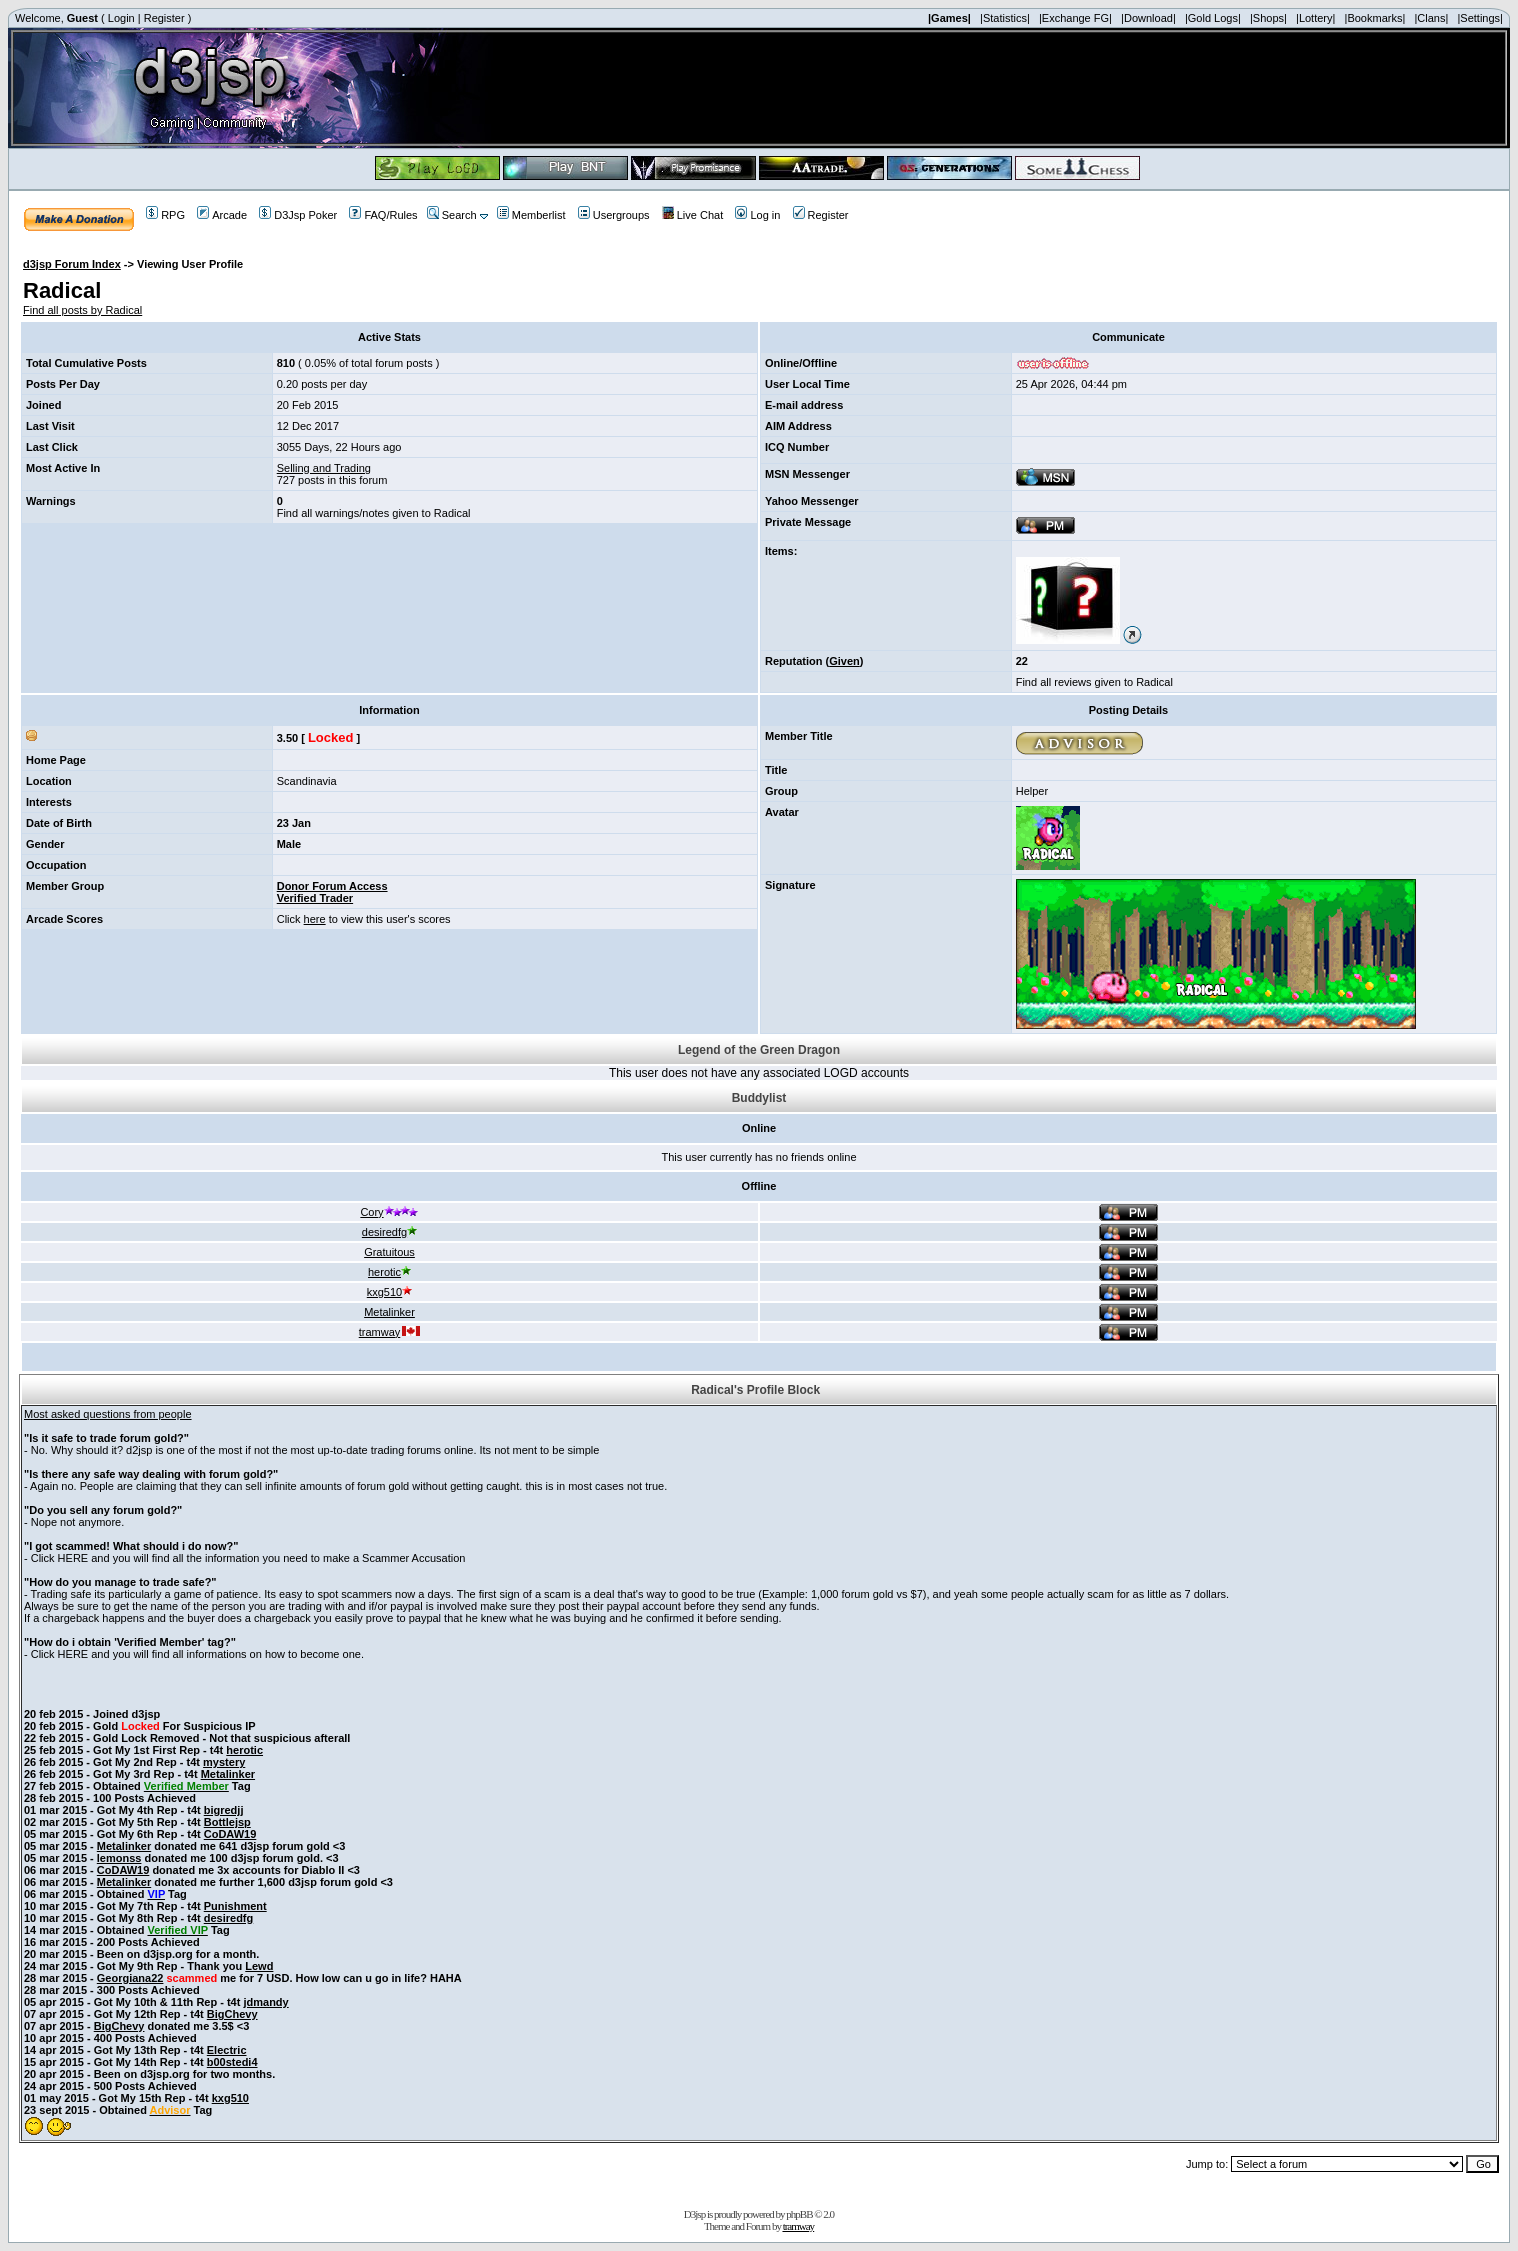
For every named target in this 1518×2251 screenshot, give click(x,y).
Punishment (235, 1906)
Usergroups (614, 215)
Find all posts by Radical (82, 310)
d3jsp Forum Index (72, 264)
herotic (389, 1272)
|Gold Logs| (1213, 18)
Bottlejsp (227, 1822)
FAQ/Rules (383, 215)
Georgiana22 (130, 1978)
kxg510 (389, 1292)
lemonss (119, 1858)
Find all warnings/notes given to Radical (374, 513)
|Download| (1148, 18)
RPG (165, 215)
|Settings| (1479, 18)
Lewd (259, 1966)
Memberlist (531, 215)
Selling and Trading (324, 468)
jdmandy (265, 2002)
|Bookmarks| (1375, 18)
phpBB (799, 2214)
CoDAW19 (230, 1834)
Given (844, 661)
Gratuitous (389, 1252)
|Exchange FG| (1075, 18)
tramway (390, 1332)
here (315, 919)
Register (164, 18)
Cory (389, 1212)
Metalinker (389, 1312)
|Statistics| (1005, 18)
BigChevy (232, 2014)
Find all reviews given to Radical (1094, 682)
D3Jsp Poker (298, 215)
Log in (757, 215)
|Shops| (1268, 18)
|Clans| (1431, 18)
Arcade (222, 215)
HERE (73, 1558)
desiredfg (389, 1232)
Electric (227, 2050)
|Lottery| (1315, 18)
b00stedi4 (232, 2062)
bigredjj (224, 1810)
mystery (224, 1762)
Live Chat (692, 215)
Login (121, 18)
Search (452, 215)
